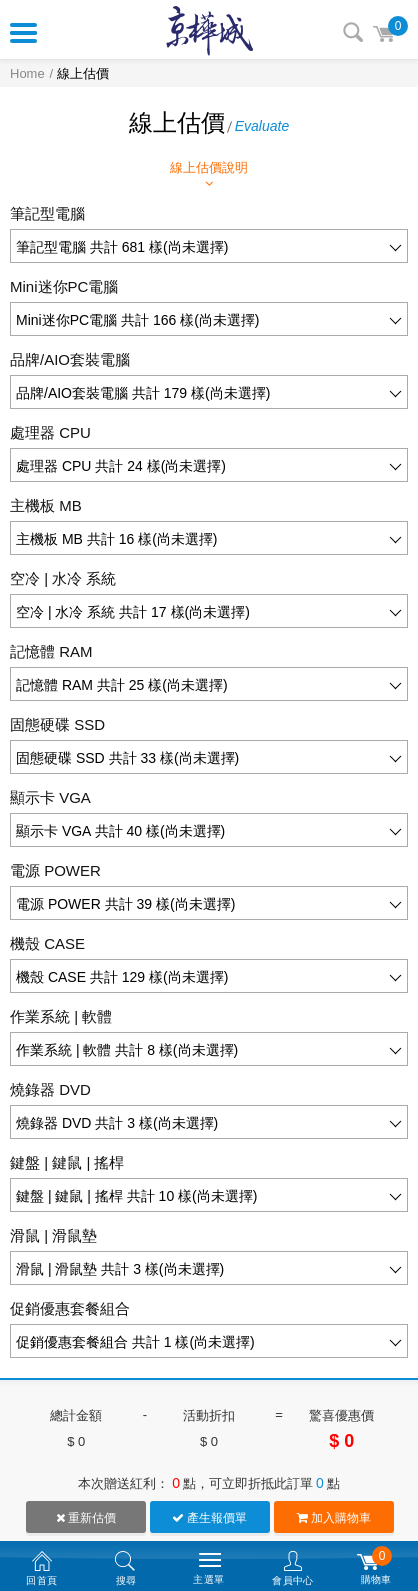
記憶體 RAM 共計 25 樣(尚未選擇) (122, 685)
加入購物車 (334, 1518)
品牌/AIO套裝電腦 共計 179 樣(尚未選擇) (143, 393)
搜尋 (353, 32)
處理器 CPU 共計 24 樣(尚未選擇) (121, 466)
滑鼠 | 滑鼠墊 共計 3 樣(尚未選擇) (120, 1269)
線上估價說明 (209, 175)
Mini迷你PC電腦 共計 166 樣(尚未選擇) (137, 320)
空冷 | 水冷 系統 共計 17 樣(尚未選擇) (133, 612)
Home (27, 73)
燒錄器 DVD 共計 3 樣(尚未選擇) (117, 1123)
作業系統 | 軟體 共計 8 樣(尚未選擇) (127, 1050)
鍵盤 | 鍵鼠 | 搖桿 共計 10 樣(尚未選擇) (136, 1196)
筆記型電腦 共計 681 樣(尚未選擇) (122, 247)
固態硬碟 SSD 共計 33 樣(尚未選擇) (127, 758)
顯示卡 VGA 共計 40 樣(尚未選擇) (120, 831)
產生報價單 (209, 1518)
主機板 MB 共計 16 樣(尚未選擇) (116, 539)
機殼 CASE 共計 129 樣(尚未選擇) (122, 977)
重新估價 (86, 1518)
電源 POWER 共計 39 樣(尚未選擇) (125, 904)
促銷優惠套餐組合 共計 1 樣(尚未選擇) (135, 1342)
